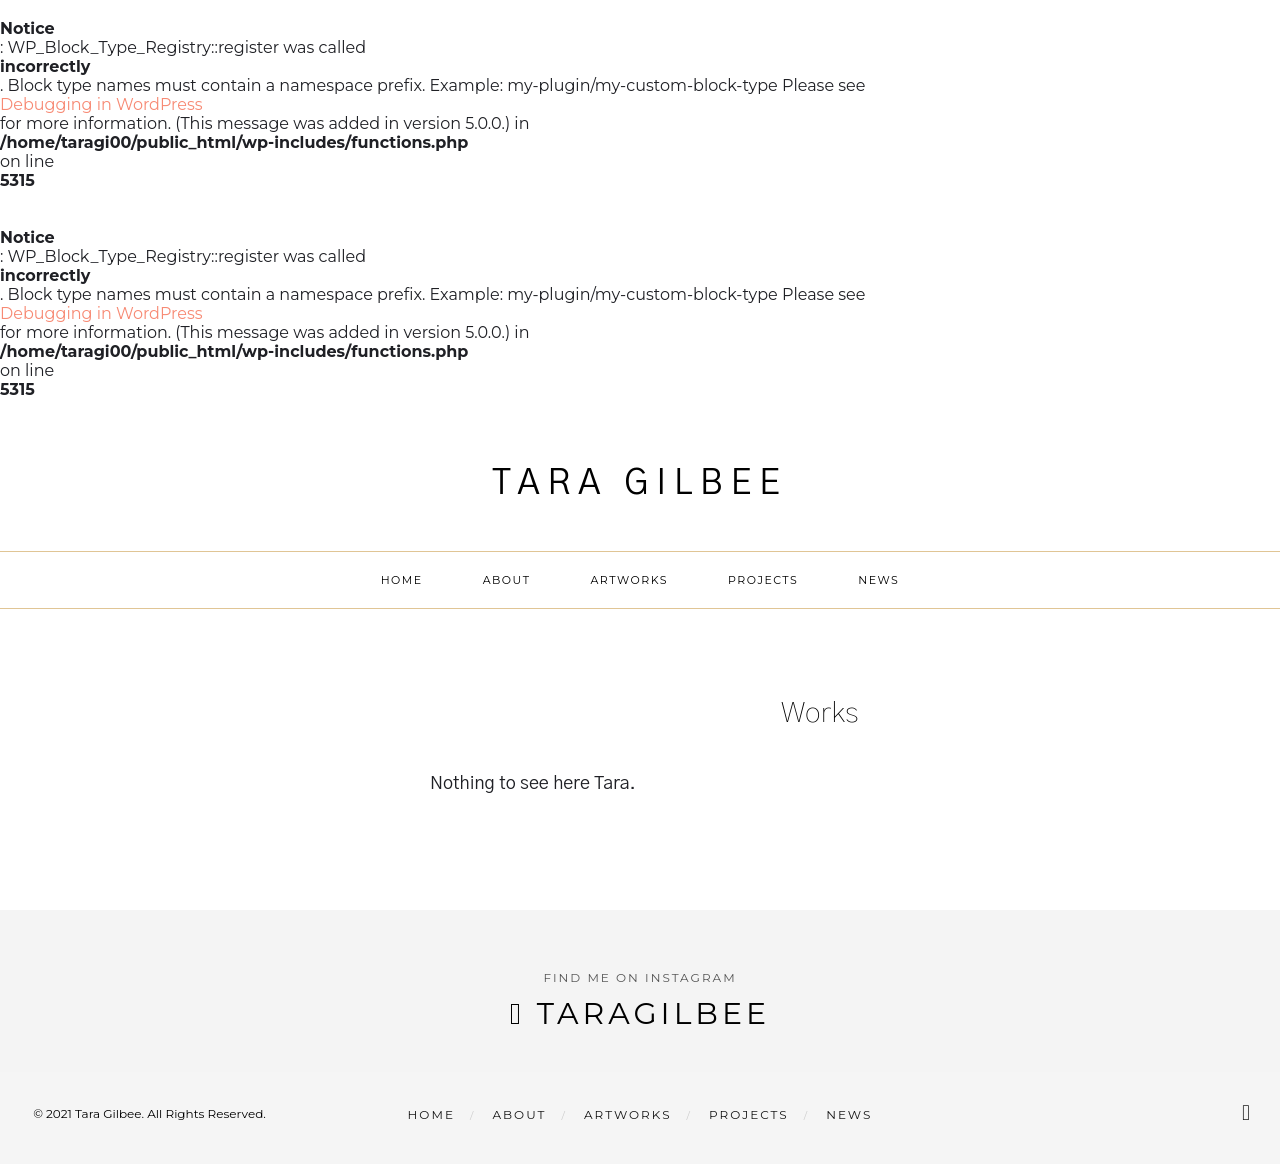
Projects (763, 580)
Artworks (629, 580)
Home (402, 580)
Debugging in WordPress (101, 104)
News (878, 580)
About (507, 580)
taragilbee (653, 1013)
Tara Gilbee (640, 484)
